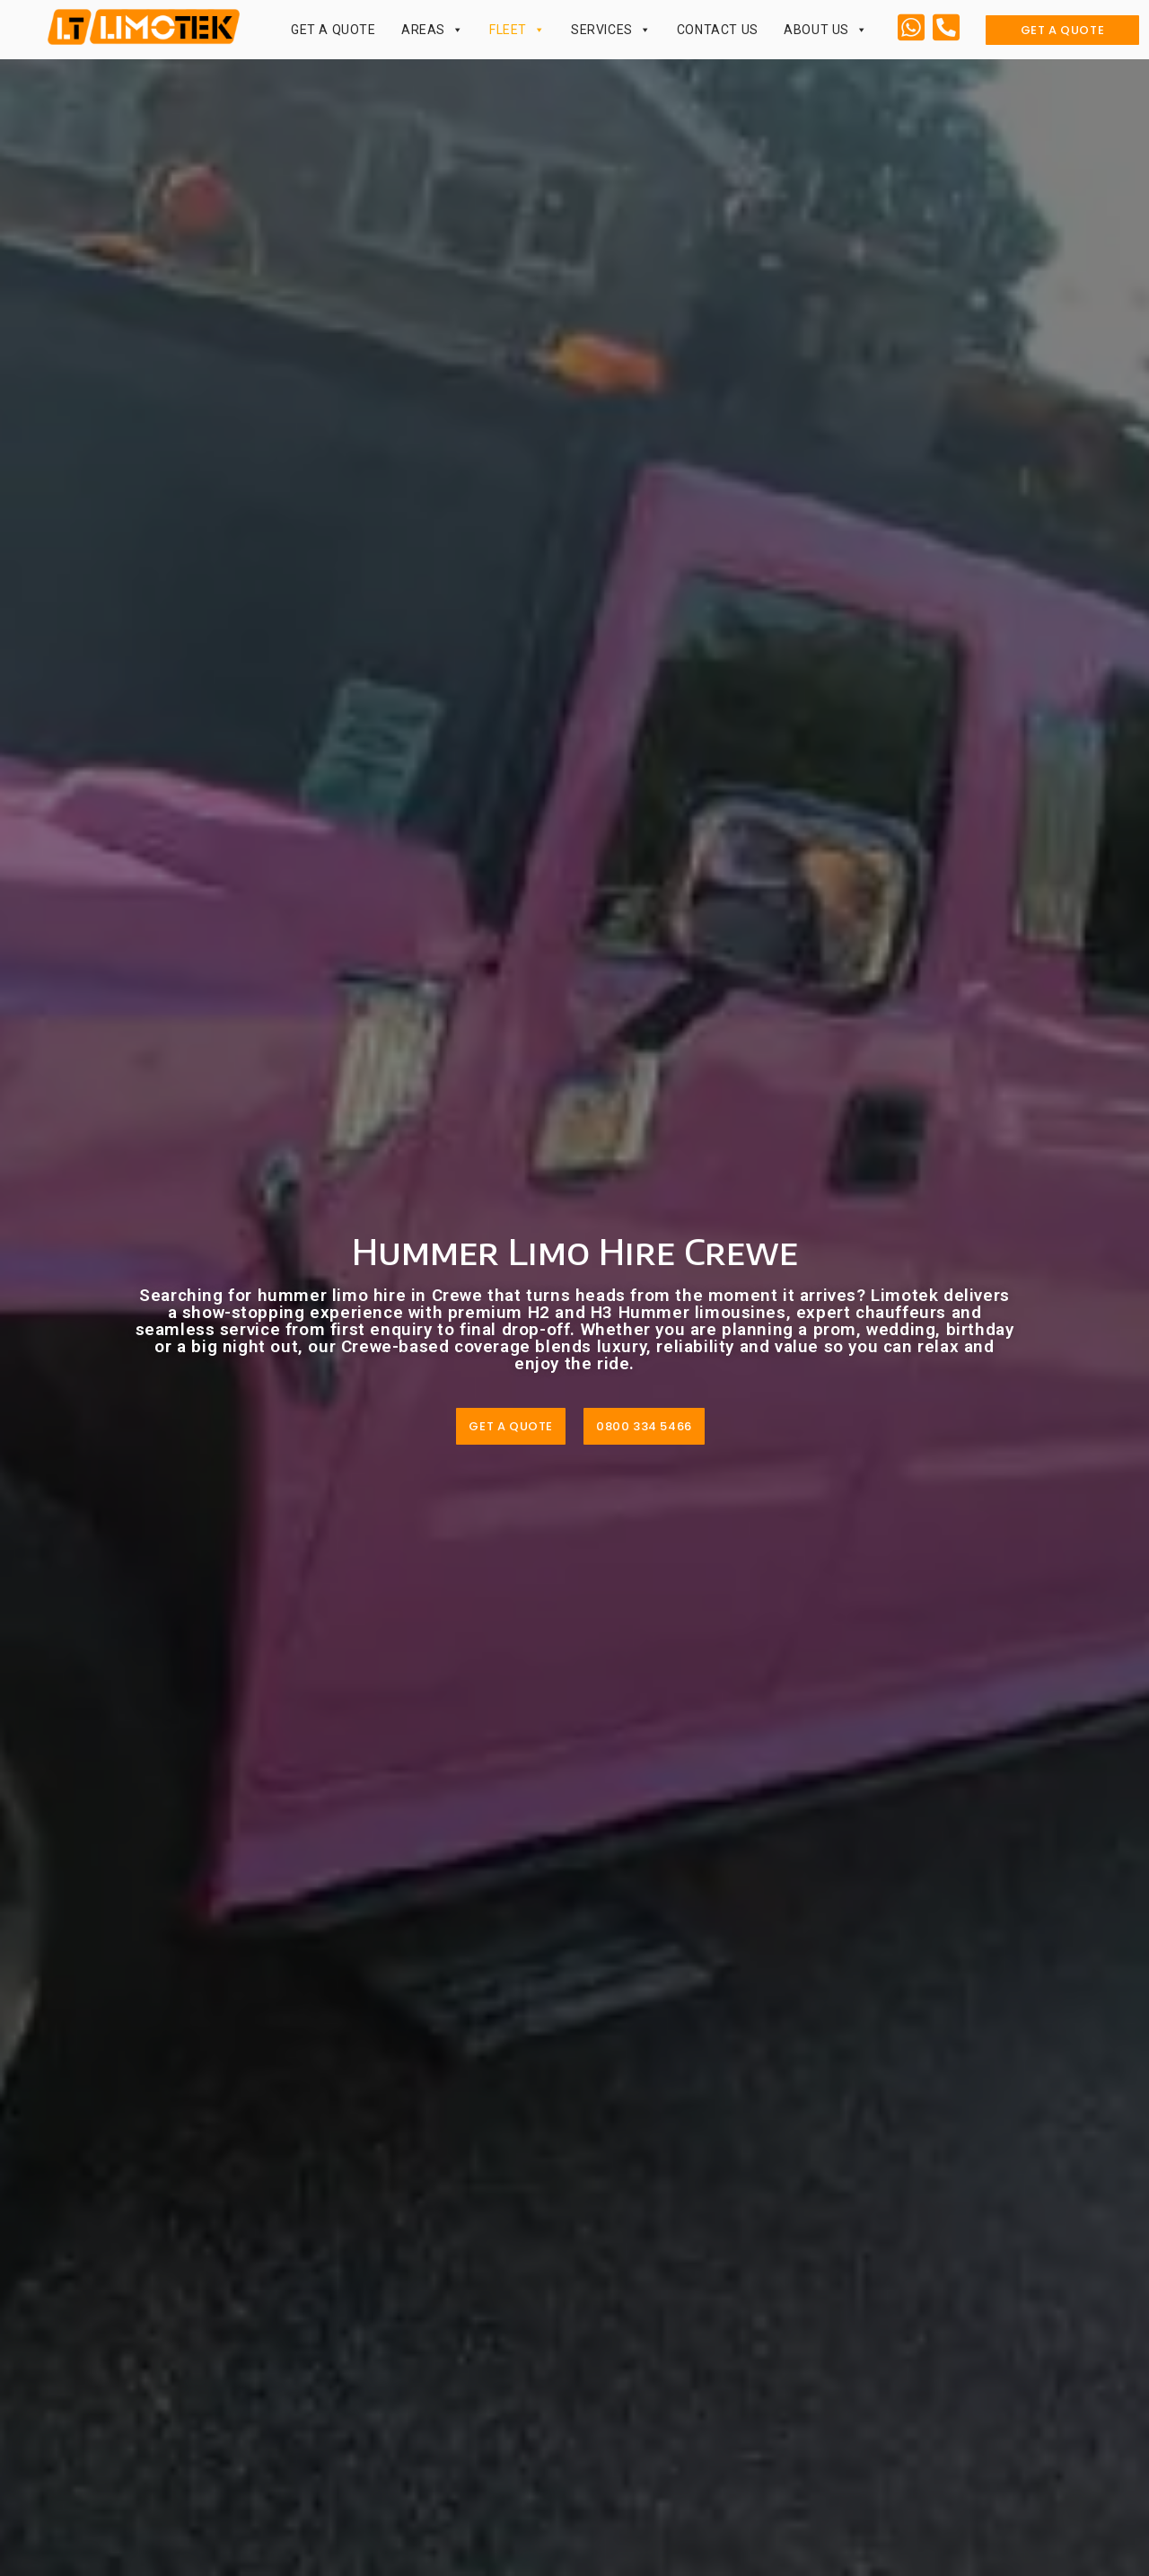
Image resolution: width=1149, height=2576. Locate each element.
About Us (825, 30)
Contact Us (718, 29)
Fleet (517, 30)
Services (611, 30)
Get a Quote (333, 29)
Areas (432, 30)
